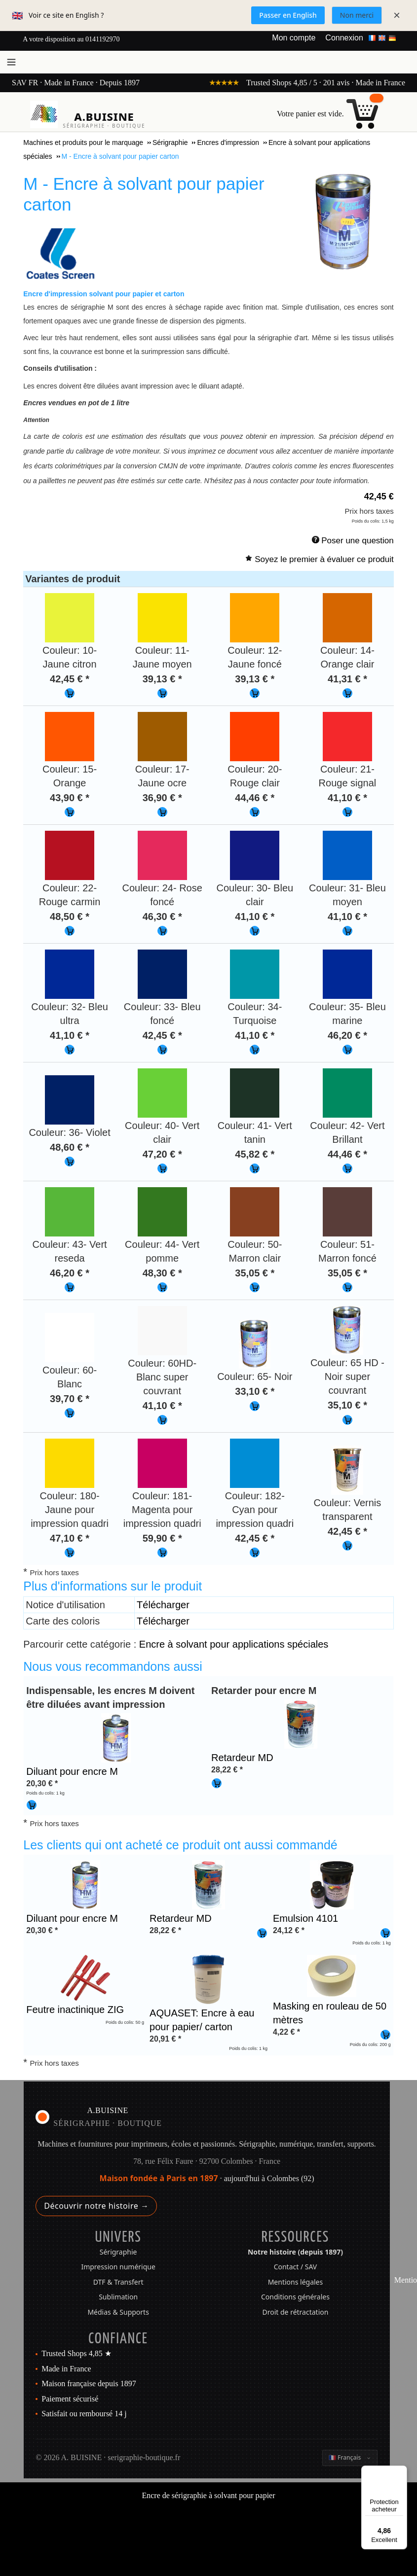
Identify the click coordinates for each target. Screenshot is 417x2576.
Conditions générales (295, 2296)
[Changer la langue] (350, 2458)
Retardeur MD (242, 1757)
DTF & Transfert (118, 2282)
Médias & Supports (118, 2312)
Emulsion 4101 (305, 1918)
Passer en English (288, 15)
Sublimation (118, 2296)
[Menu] (401, 2471)
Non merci (357, 15)
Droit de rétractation (296, 2312)
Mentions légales (295, 2282)
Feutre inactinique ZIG (75, 2009)
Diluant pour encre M (72, 1771)
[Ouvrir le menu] (11, 62)
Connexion (344, 38)
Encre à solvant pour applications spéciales (234, 1644)
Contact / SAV (295, 2266)
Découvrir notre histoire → (96, 2205)
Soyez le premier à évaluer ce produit (324, 559)
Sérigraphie (118, 2252)
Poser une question (357, 540)
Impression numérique (118, 2266)
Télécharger (163, 1604)
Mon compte (293, 38)
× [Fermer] (396, 15)
